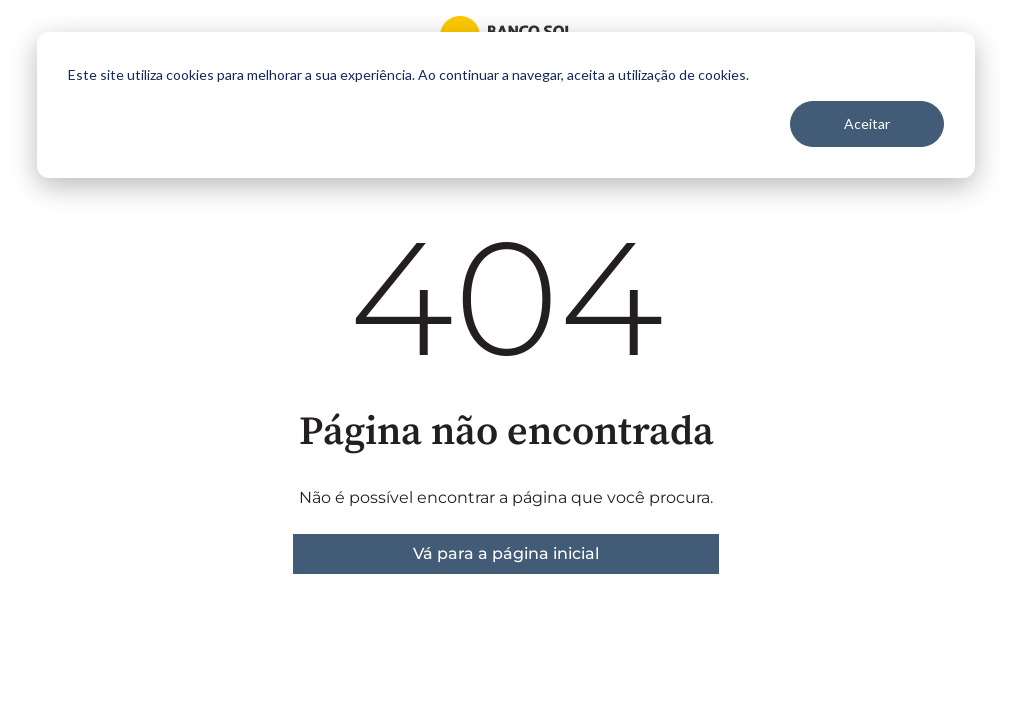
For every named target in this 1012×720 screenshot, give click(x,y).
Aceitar (867, 123)
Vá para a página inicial (506, 553)
